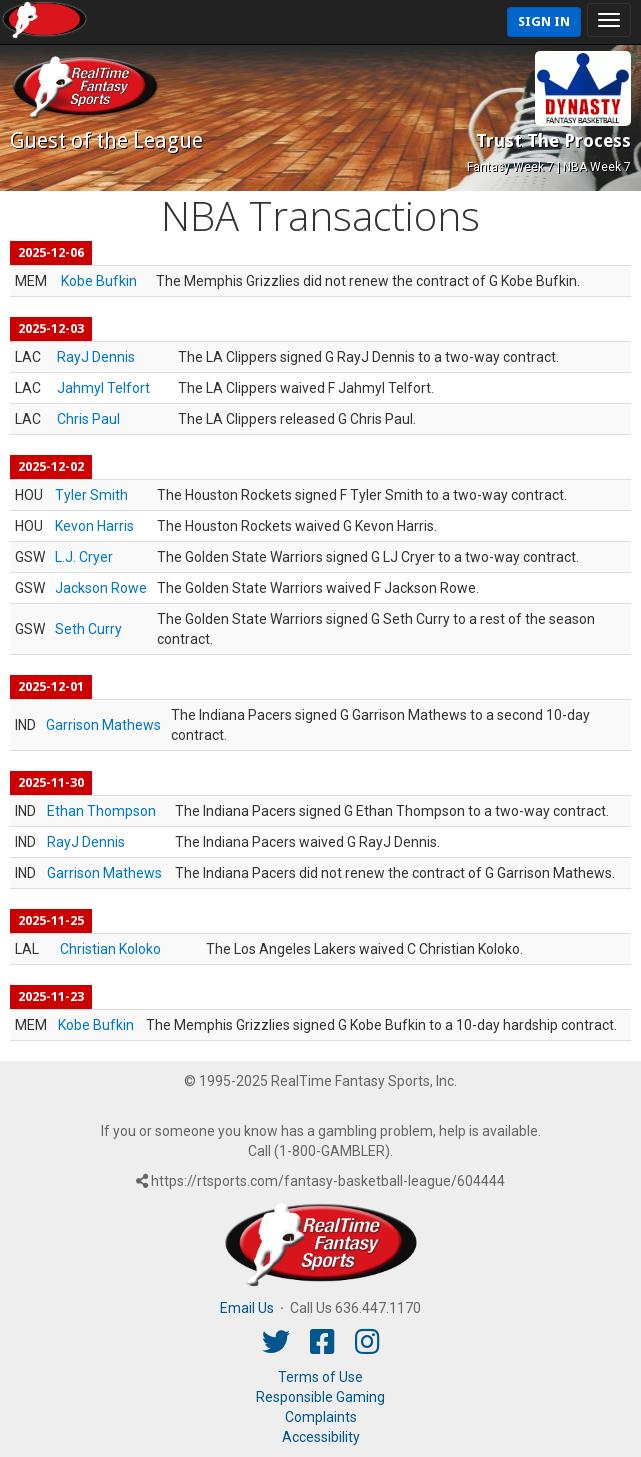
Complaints (321, 1417)
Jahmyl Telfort (103, 388)
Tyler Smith (91, 495)
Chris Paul (88, 419)
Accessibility (321, 1437)
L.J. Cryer (84, 557)
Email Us (247, 1308)
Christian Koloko (110, 949)
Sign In (544, 21)
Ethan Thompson (101, 811)
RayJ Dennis (96, 357)
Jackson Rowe (101, 588)
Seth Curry (88, 629)
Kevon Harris (94, 526)
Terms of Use (320, 1377)
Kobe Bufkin (99, 281)
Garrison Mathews (103, 725)
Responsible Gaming (320, 1397)
